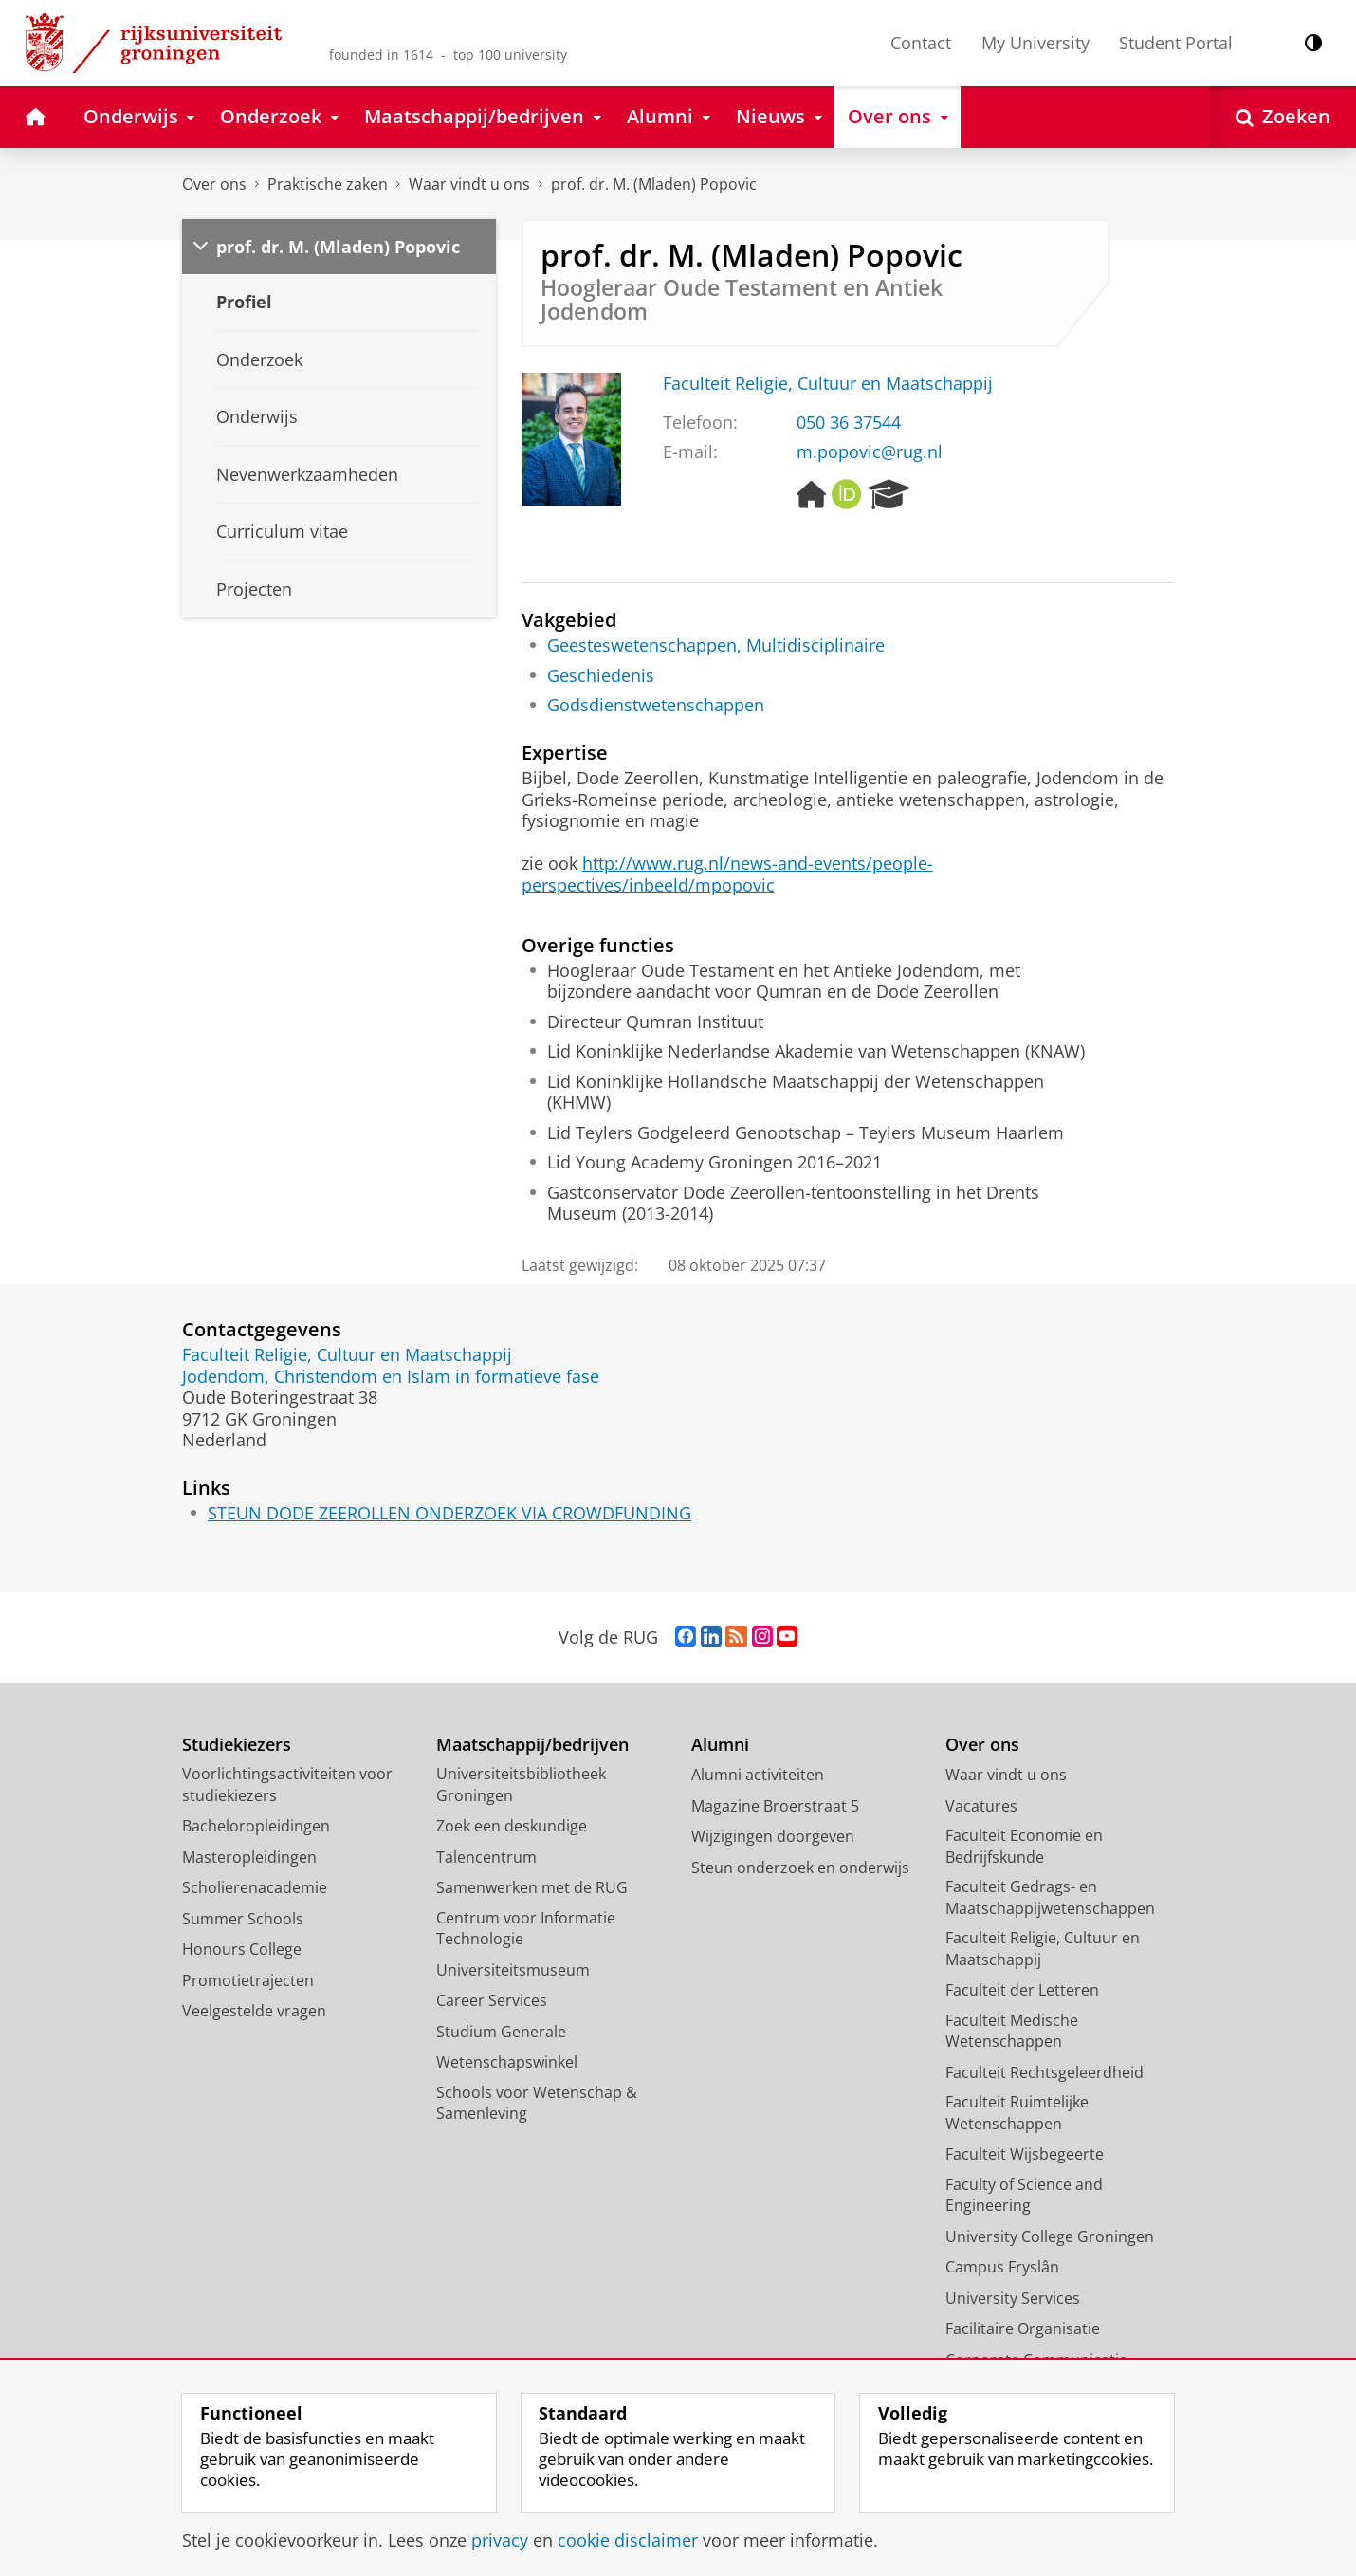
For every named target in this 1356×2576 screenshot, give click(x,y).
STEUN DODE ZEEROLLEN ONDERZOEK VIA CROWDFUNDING (449, 1512)
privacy (499, 2540)
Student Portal (1176, 42)
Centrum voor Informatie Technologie (525, 1928)
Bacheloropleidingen (256, 1825)
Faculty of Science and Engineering (1024, 2195)
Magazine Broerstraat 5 (775, 1805)
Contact (920, 42)
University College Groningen (1049, 2236)
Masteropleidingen (249, 1857)
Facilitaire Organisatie (1022, 2328)
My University (1035, 42)
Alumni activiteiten (757, 1774)
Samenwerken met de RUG (532, 1887)
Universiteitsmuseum (513, 1970)
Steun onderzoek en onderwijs (800, 1867)
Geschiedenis (600, 675)
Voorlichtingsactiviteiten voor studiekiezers (287, 1784)
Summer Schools (242, 1918)
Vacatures (981, 1805)
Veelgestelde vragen (254, 2010)
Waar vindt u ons (469, 184)
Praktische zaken (327, 184)
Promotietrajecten (248, 1980)
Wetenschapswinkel (506, 2062)
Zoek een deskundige (511, 1825)
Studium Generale (501, 2031)
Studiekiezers (236, 1745)
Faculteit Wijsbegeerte (1024, 2154)
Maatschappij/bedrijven (532, 1745)
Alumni (720, 1745)
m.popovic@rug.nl (870, 451)
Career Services (491, 2000)
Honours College (242, 1949)
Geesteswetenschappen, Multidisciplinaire (716, 645)
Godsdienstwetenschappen (655, 704)
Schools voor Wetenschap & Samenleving (536, 2103)
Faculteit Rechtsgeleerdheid (1044, 2072)
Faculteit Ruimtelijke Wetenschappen (1017, 2112)
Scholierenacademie (254, 1887)
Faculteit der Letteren (1022, 1989)
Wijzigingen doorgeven (772, 1836)
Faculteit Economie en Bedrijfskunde (1024, 1846)
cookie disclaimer (628, 2540)
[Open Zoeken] (1283, 117)
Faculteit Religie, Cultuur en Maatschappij (828, 383)
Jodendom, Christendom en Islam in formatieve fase (390, 1376)
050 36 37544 (849, 422)
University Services (1012, 2298)
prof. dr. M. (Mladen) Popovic (654, 184)
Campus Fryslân (1002, 2266)
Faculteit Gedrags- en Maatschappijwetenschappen (1050, 1897)
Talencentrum (486, 1857)
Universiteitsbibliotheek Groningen (521, 1784)
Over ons (214, 184)
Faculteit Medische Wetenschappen (1011, 2031)
